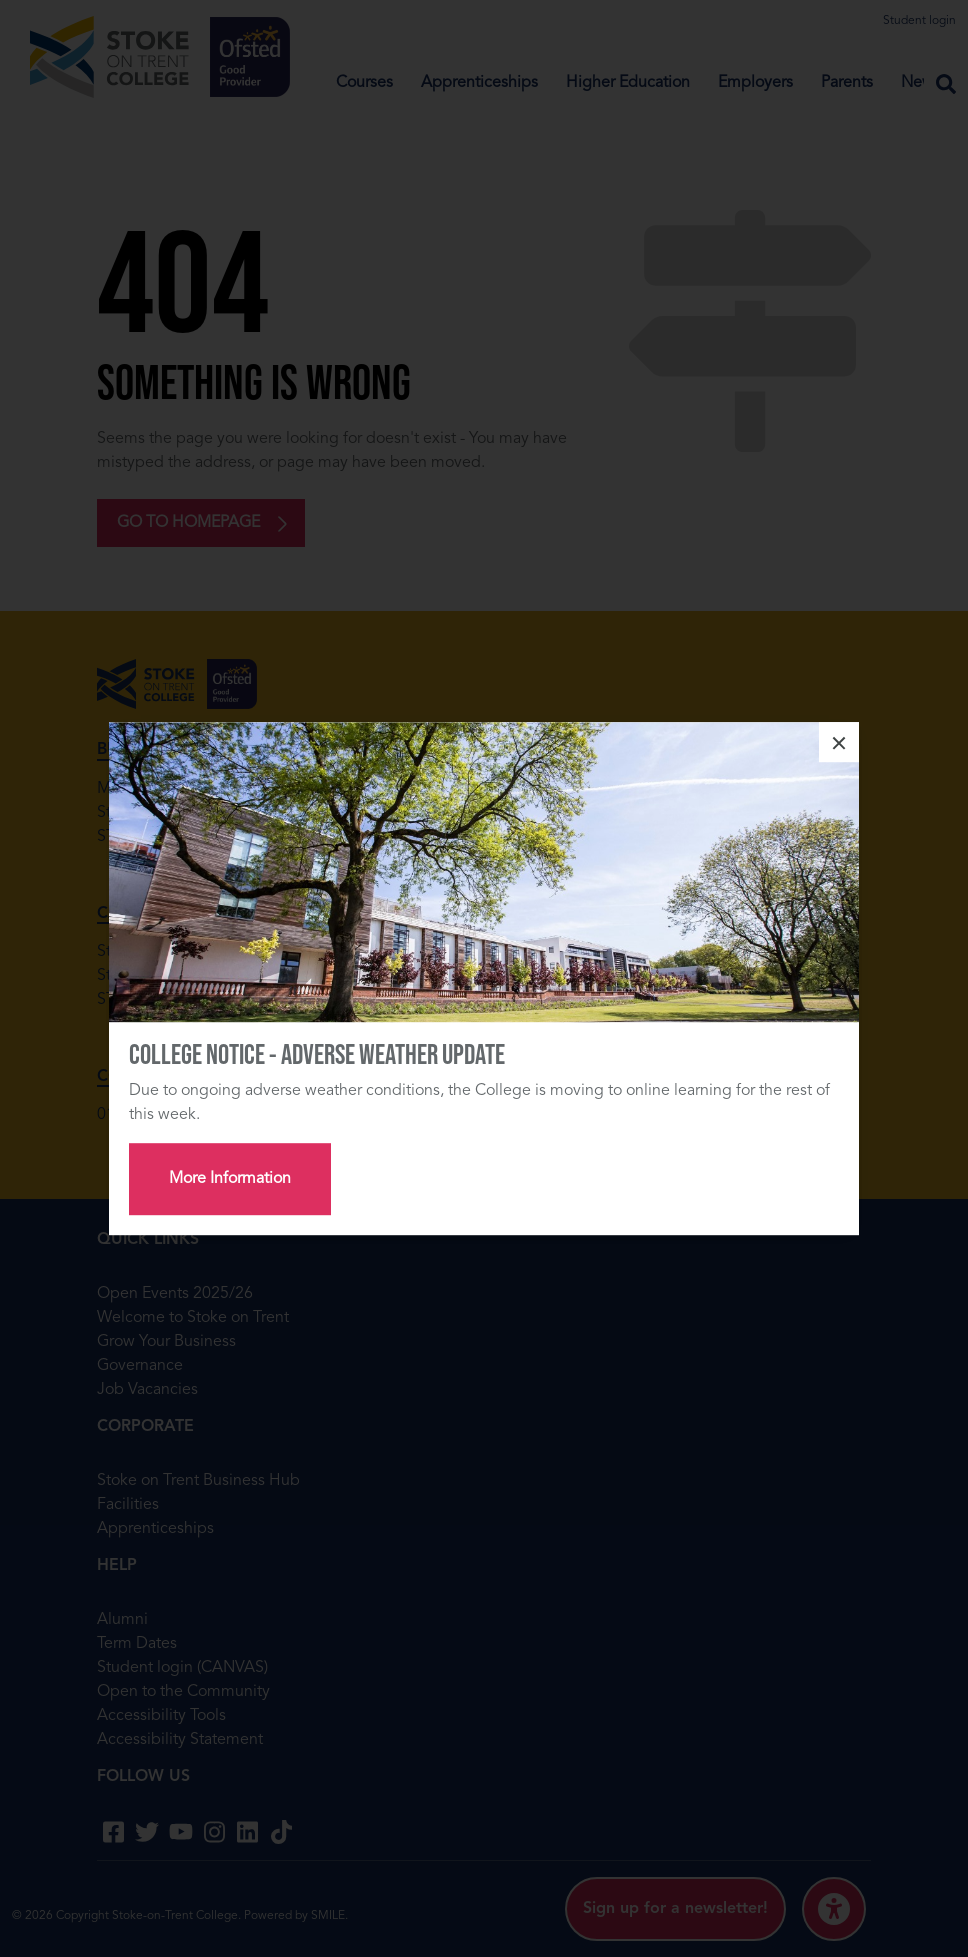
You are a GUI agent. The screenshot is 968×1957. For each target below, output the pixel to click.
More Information (230, 1179)
